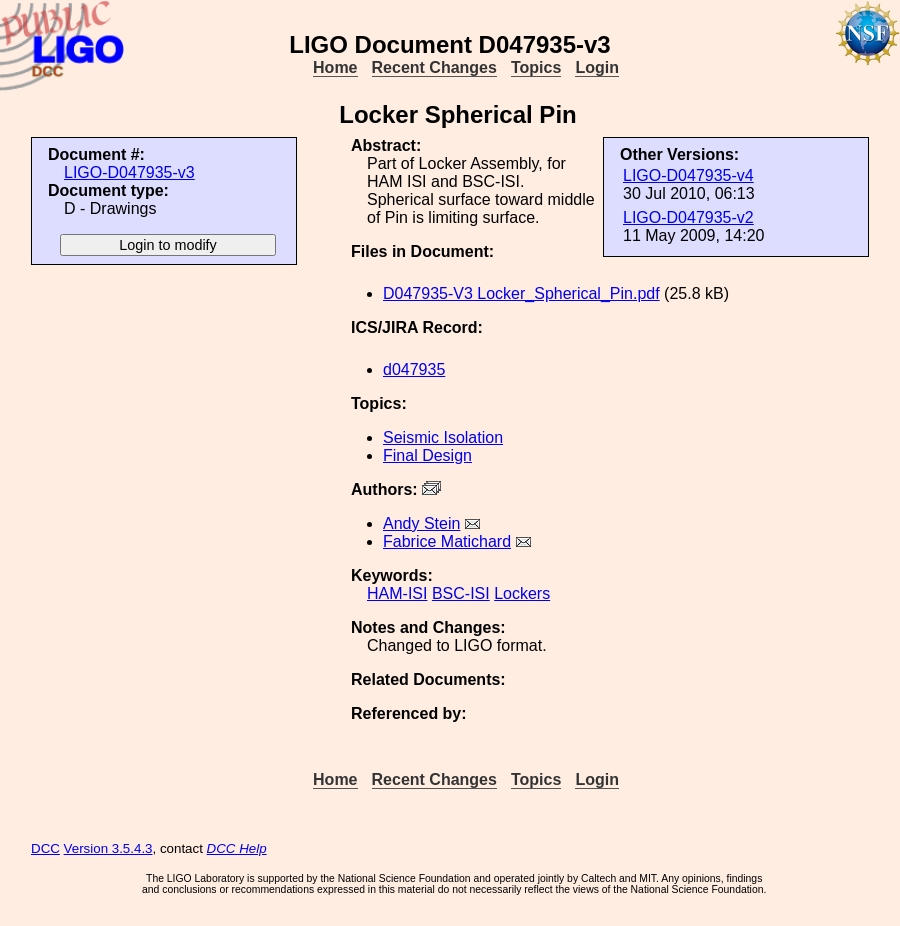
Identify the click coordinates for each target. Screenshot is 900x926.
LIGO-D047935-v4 (688, 175)
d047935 (414, 369)
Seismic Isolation (443, 437)
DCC (45, 848)
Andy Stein (421, 523)
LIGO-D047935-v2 (688, 217)
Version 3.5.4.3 (108, 848)
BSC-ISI (461, 593)
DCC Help (237, 848)
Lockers (522, 593)
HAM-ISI (397, 593)
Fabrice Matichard (447, 541)
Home (335, 67)
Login (597, 67)
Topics (536, 67)
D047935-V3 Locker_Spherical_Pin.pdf (521, 293)
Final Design (427, 455)
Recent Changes (434, 67)
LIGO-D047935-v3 (129, 172)
